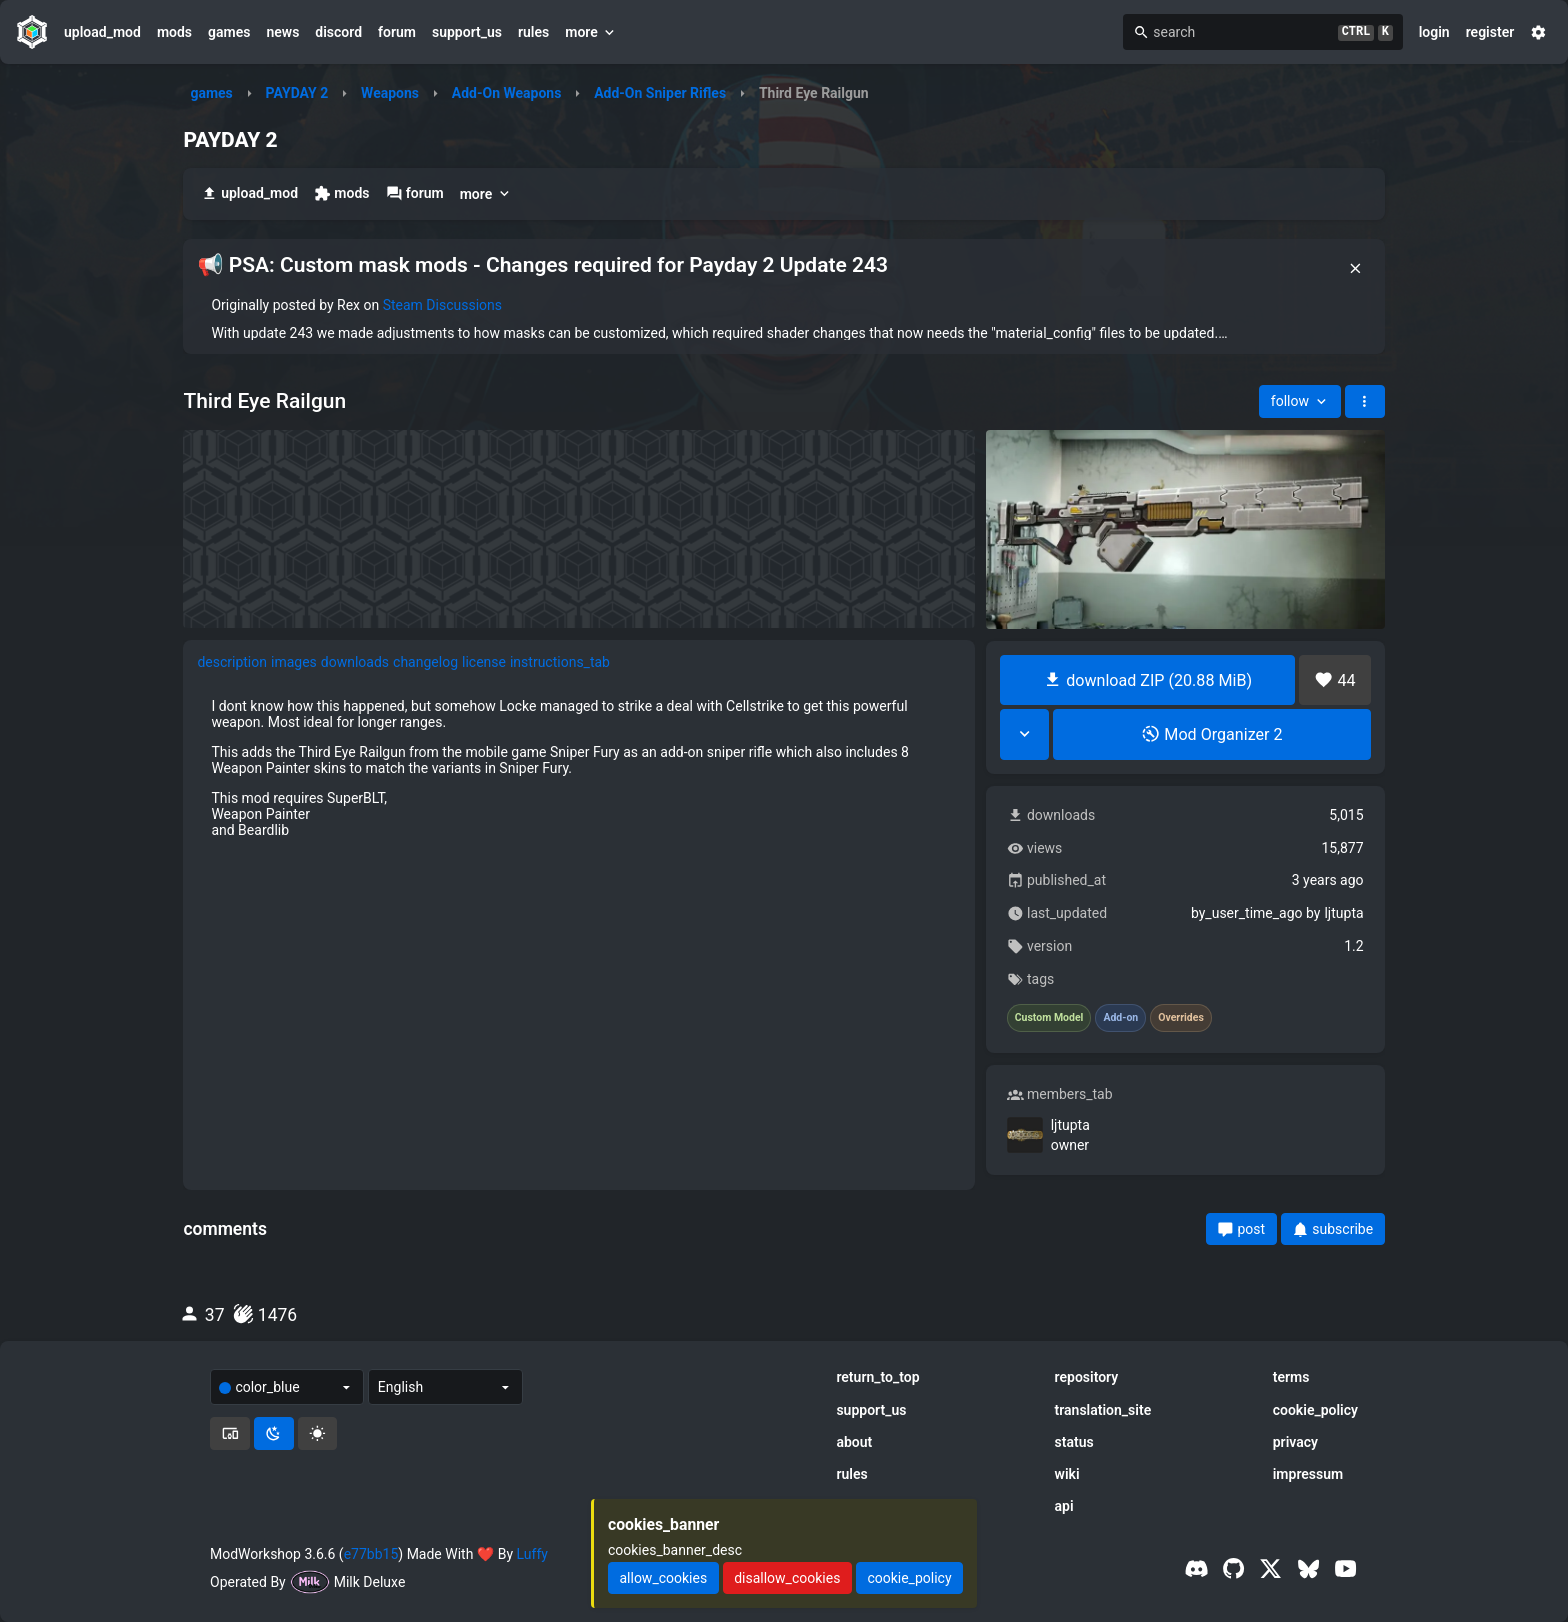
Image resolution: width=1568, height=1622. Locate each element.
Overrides (1181, 1018)
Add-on (1120, 1018)
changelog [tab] (425, 662)
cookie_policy (1315, 1410)
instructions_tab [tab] (560, 662)
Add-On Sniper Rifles (660, 93)
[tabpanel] (579, 768)
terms (1291, 1377)
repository (1087, 1377)
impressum (1308, 1474)
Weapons (390, 93)
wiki (1067, 1474)
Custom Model (1049, 1018)
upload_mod (102, 32)
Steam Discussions (442, 305)
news (282, 32)
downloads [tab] (355, 662)
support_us (467, 32)
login (1434, 32)
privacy (1295, 1442)
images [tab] (294, 662)
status (1074, 1442)
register (1490, 32)
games (229, 32)
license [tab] (484, 662)
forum (397, 32)
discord (338, 32)
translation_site (1103, 1410)
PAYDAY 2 (297, 93)
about (854, 1442)
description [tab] (232, 662)
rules (533, 32)
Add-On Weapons (507, 93)
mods (174, 32)
